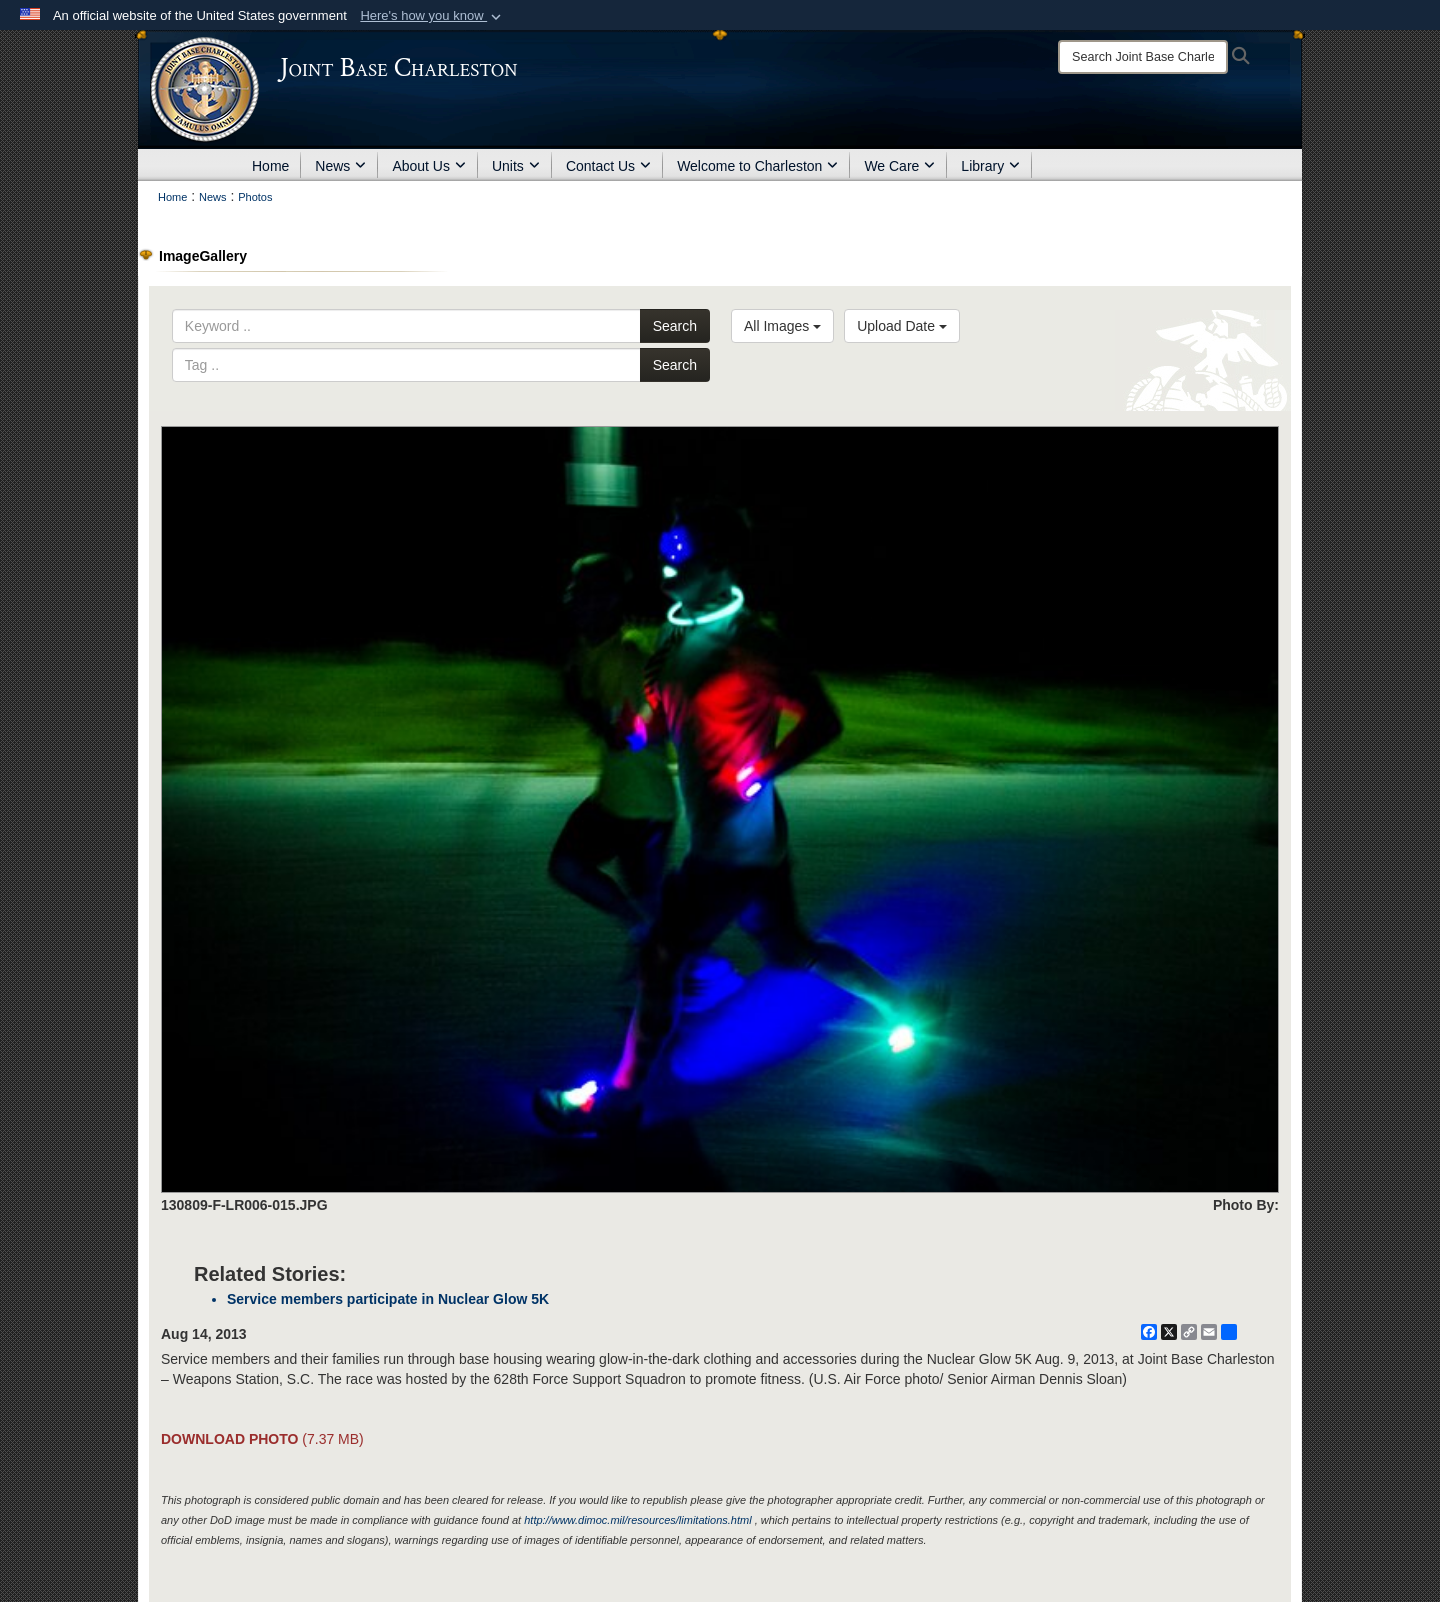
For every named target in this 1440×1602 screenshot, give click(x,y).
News (340, 166)
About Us (429, 166)
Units (516, 166)
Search (675, 326)
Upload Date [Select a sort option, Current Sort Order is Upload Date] (902, 326)
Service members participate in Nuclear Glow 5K (388, 1299)
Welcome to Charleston (757, 166)
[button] (432, 16)
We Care (899, 166)
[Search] (1143, 57)
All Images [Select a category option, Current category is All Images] (782, 326)
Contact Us (608, 166)
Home (270, 166)
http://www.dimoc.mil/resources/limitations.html (637, 1520)
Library (990, 166)
